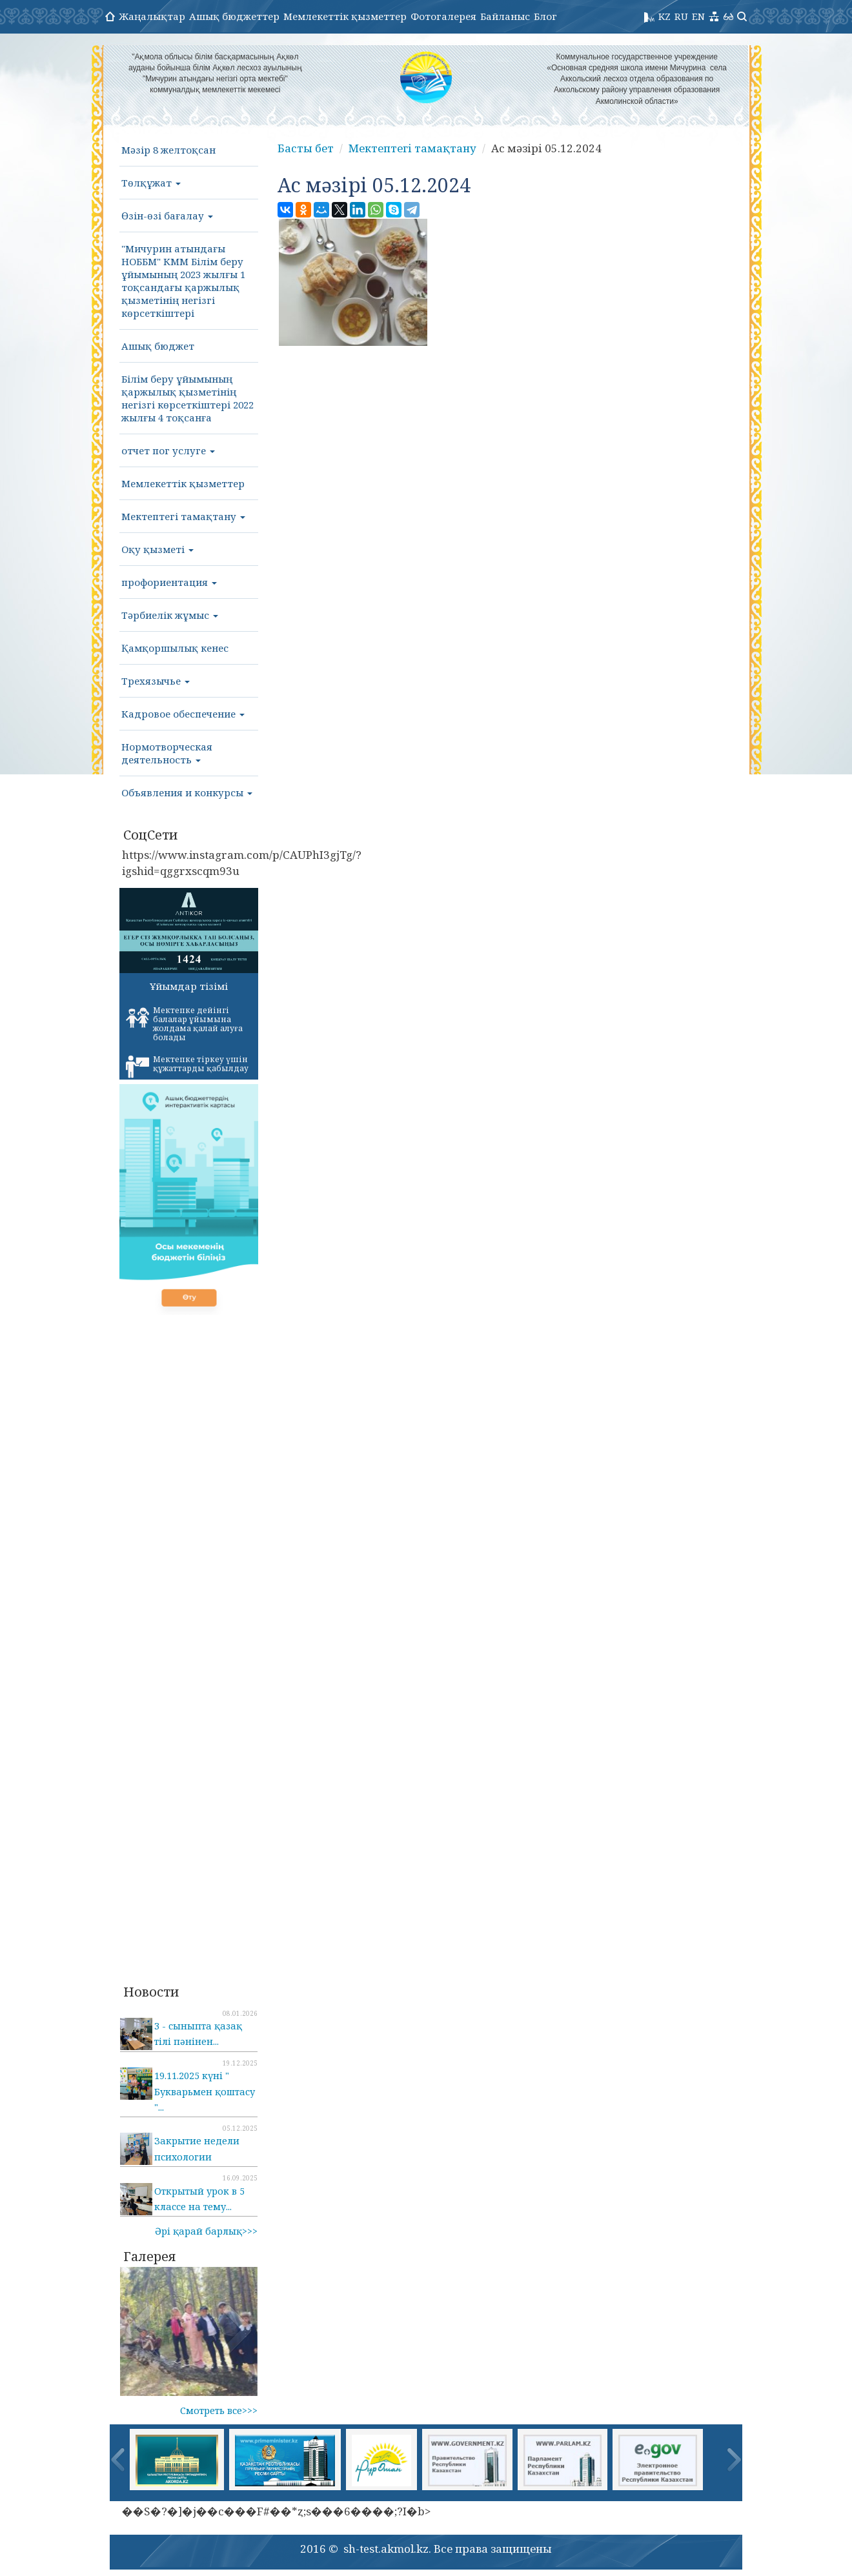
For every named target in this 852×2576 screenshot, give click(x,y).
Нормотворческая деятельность (166, 753)
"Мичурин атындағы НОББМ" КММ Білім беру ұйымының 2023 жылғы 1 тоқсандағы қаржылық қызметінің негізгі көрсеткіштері (183, 280)
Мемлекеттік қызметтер (345, 16)
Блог (545, 16)
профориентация (169, 582)
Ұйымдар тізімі (189, 986)
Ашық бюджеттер (234, 16)
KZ (664, 16)
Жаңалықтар (152, 16)
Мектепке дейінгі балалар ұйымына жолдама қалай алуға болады (184, 1024)
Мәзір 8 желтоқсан (168, 149)
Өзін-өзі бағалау (167, 215)
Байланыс (505, 16)
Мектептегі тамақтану (183, 516)
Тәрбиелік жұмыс (169, 615)
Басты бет (306, 148)
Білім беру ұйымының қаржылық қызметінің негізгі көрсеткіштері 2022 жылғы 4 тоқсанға (187, 398)
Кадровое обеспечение (183, 713)
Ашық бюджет (157, 345)
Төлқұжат (151, 182)
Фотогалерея (443, 16)
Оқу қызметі (157, 549)
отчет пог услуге (168, 450)
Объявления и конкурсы (186, 792)
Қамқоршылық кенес (174, 647)
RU (681, 16)
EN (698, 16)
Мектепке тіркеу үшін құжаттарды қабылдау (187, 1066)
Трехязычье (155, 680)
